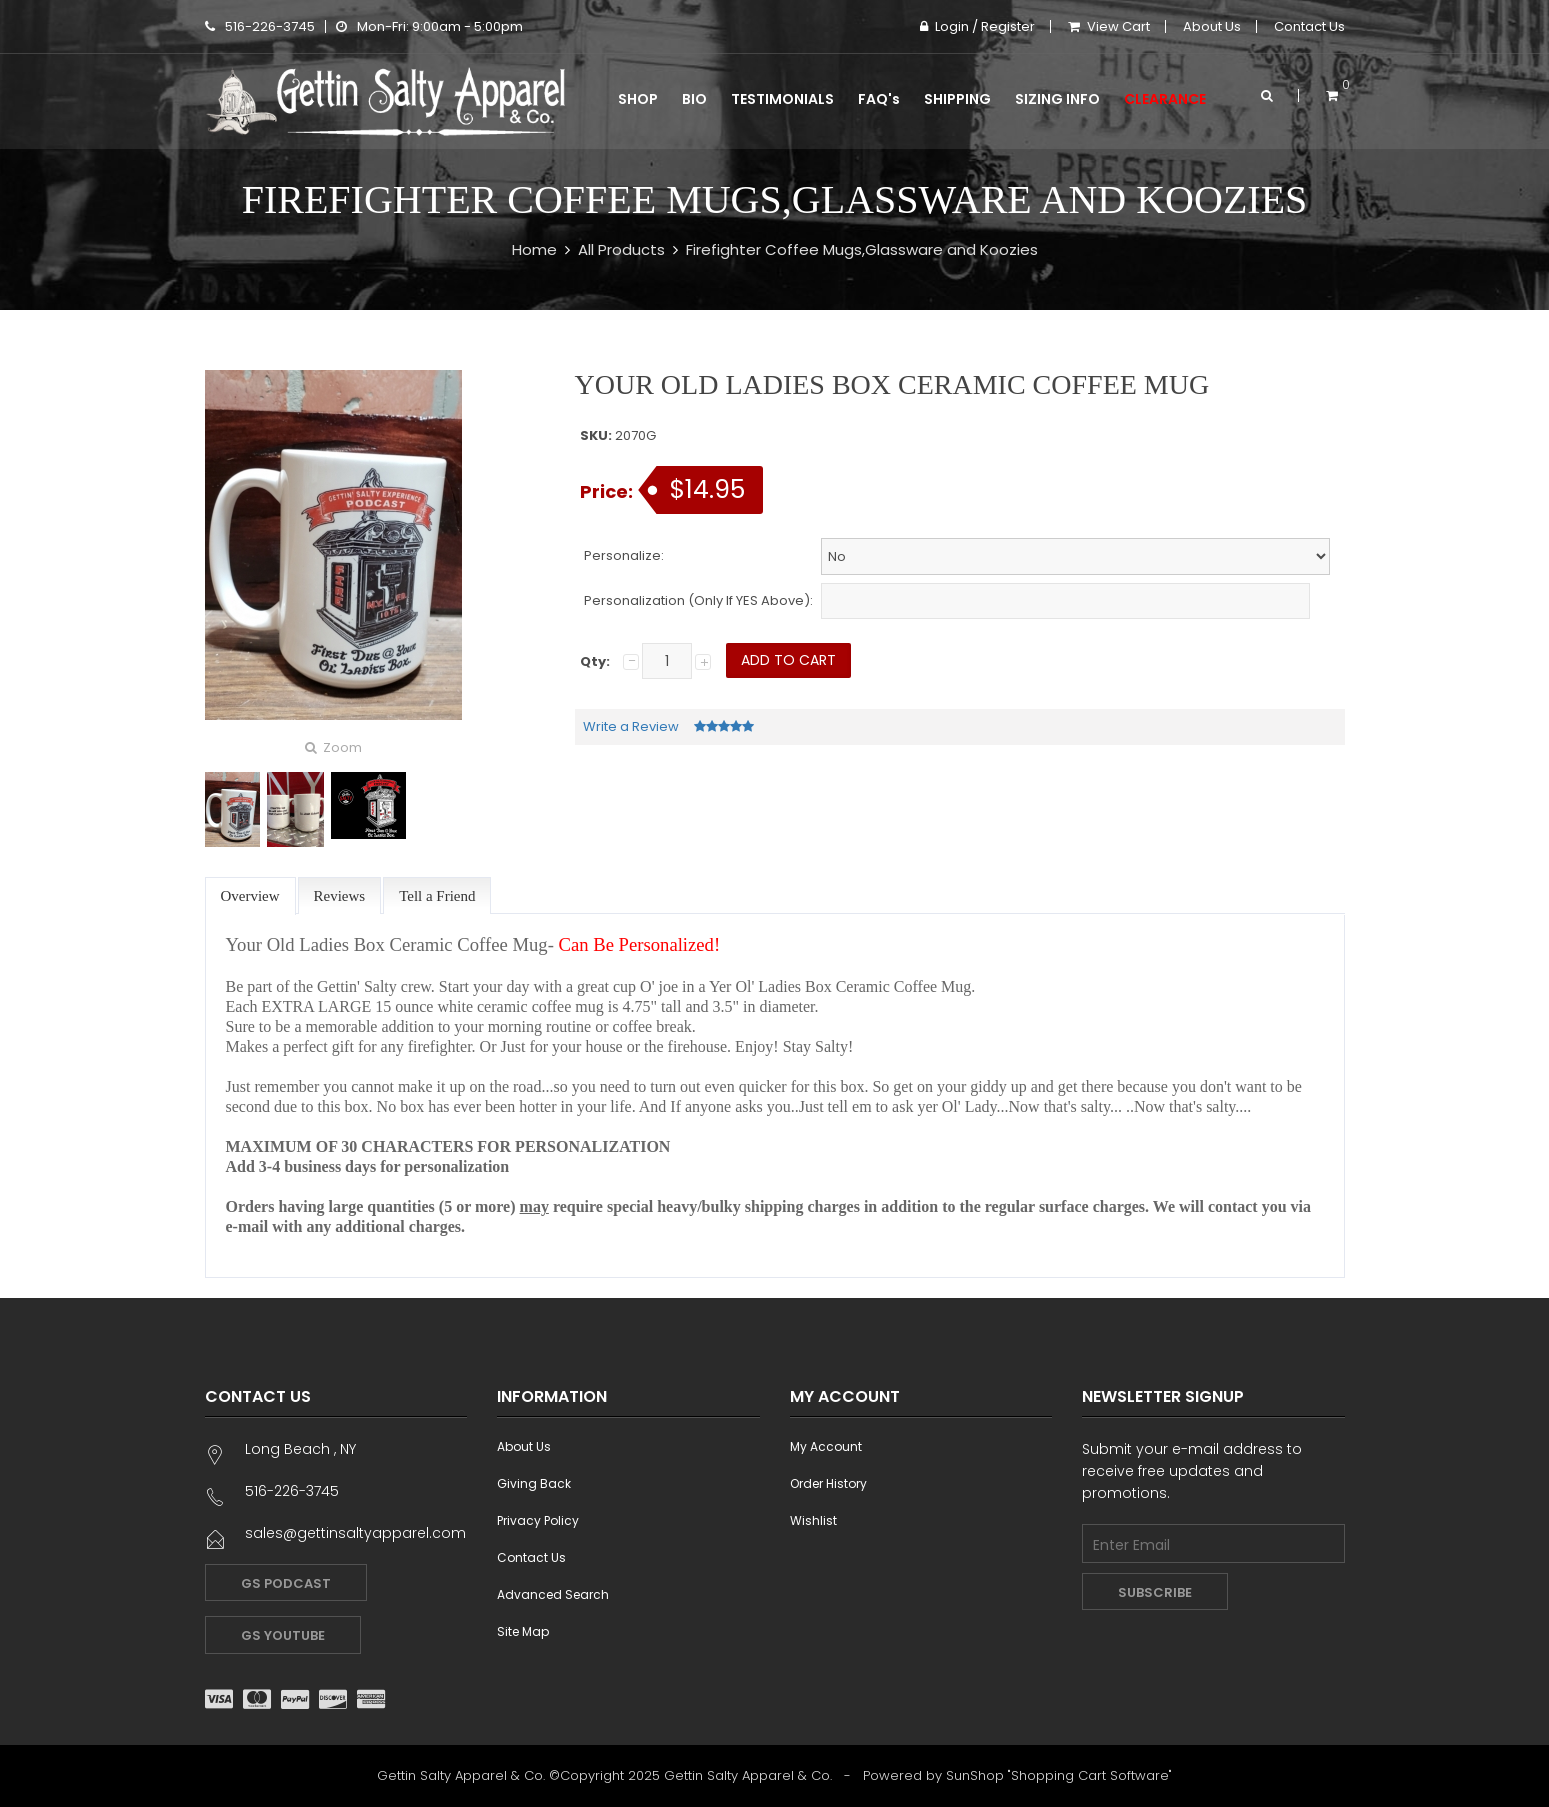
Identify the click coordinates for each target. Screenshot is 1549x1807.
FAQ (879, 99)
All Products (621, 249)
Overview (250, 896)
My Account (826, 1446)
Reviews (340, 896)
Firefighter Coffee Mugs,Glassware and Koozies (862, 249)
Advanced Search (553, 1594)
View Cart (1109, 26)
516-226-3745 (260, 26)
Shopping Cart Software (1090, 1775)
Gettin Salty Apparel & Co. (748, 1775)
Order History (828, 1483)
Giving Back (534, 1483)
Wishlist (813, 1520)
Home (534, 249)
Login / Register (977, 26)
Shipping (957, 99)
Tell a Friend (437, 896)
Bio (694, 99)
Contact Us (1309, 26)
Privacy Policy (538, 1520)
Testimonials (782, 99)
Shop (638, 99)
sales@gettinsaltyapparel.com (355, 1533)
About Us (1212, 26)
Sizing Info (1057, 99)
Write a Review (631, 726)
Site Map (523, 1631)
